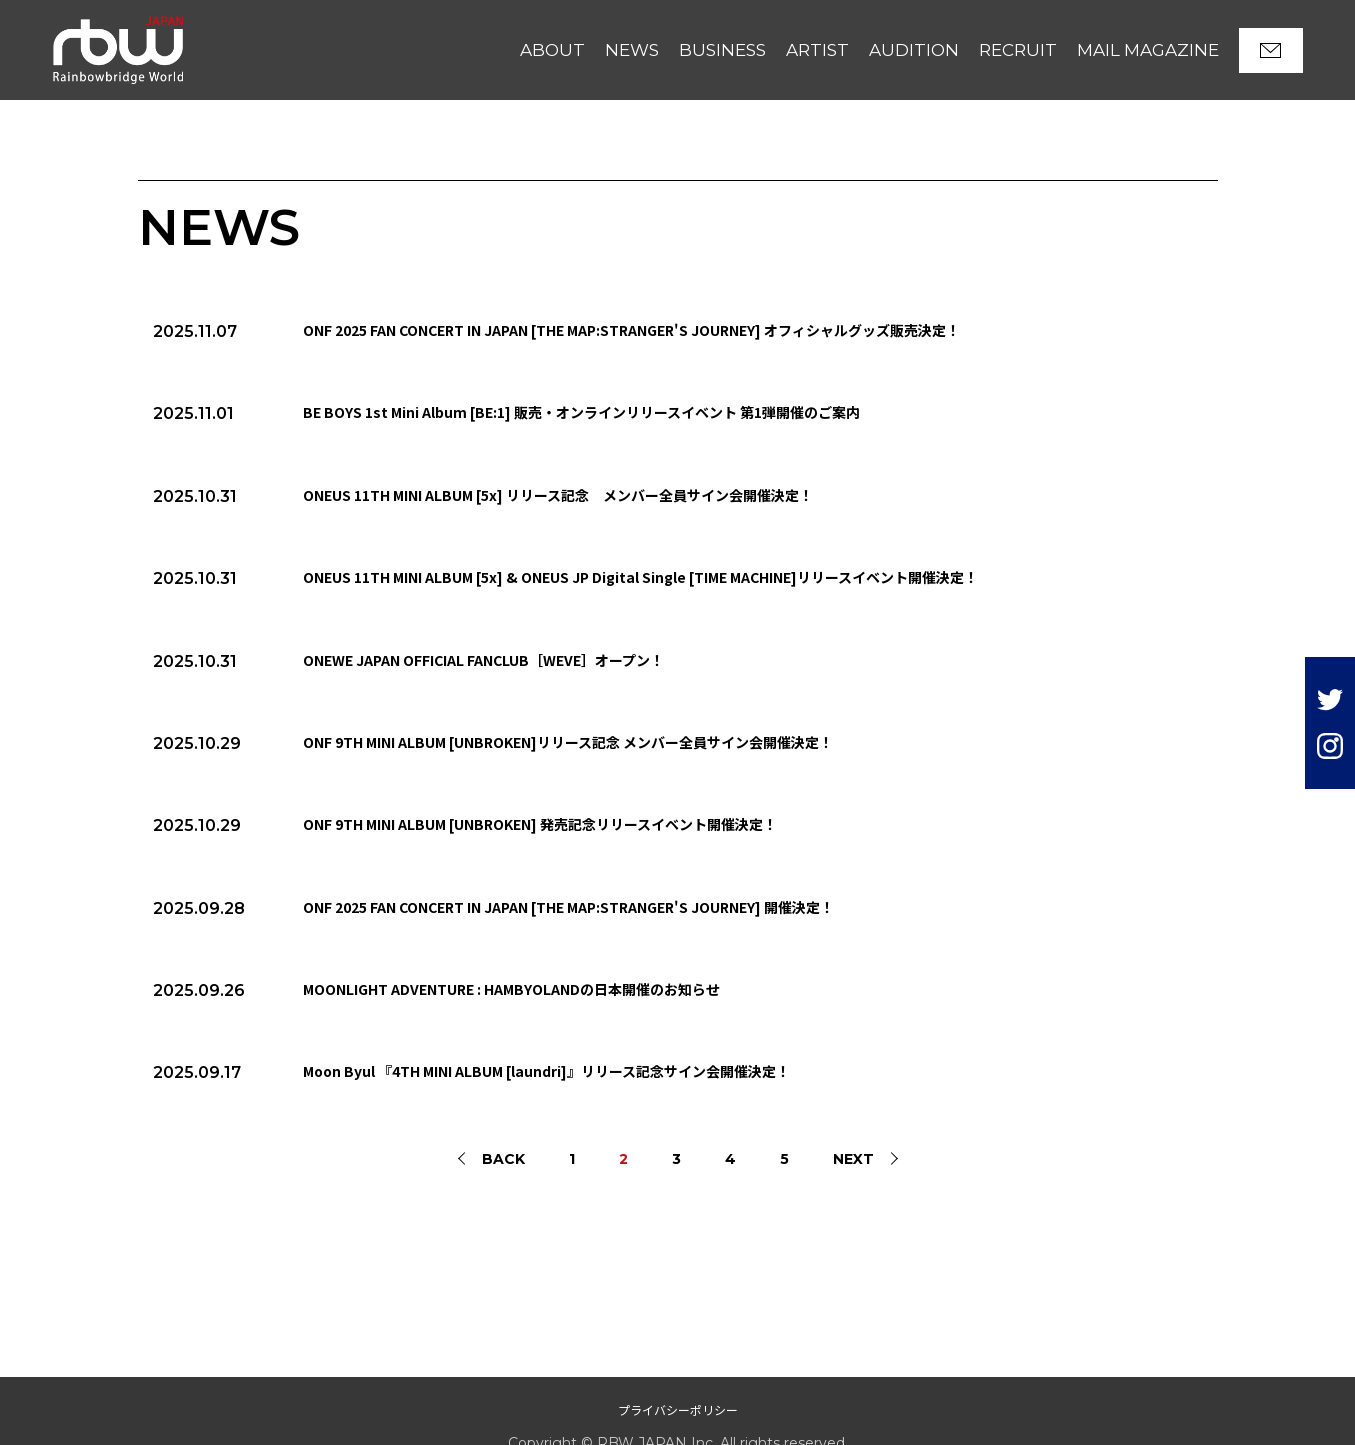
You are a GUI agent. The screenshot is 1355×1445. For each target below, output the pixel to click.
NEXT (853, 1159)
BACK (503, 1159)
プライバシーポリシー (678, 1409)
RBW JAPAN (98, 24)
